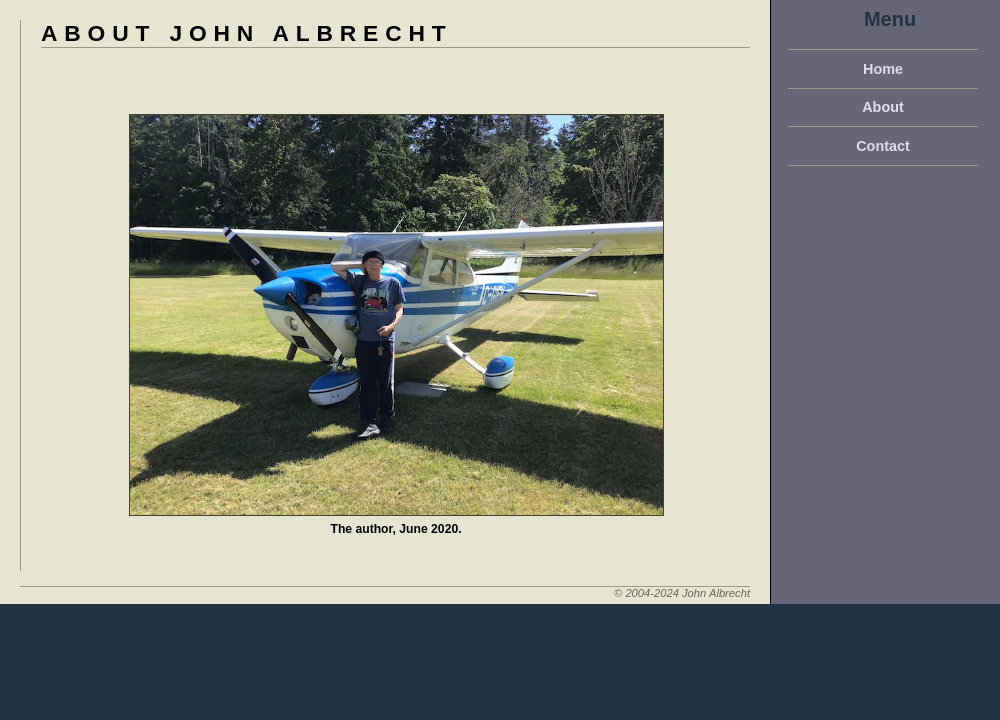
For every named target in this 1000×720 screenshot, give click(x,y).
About (883, 107)
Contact (883, 146)
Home (883, 69)
